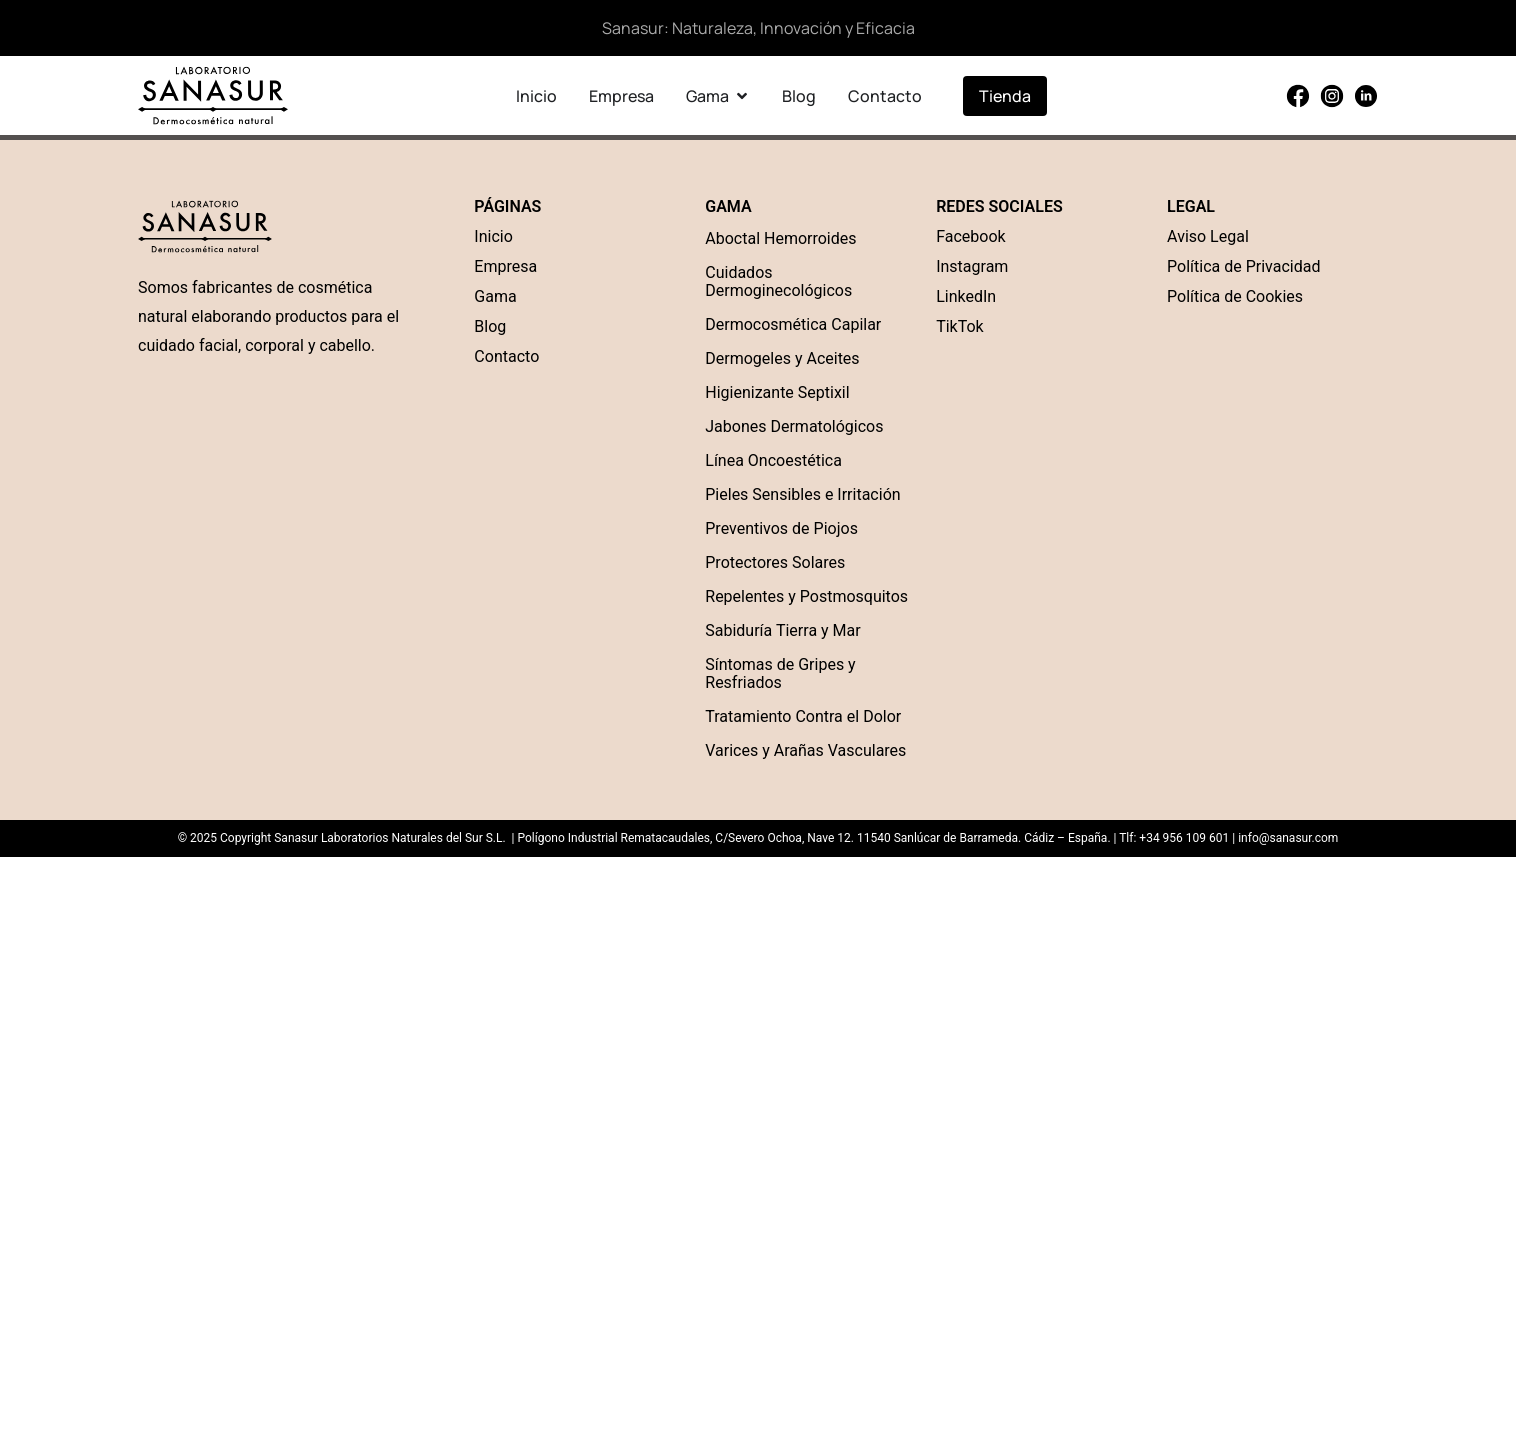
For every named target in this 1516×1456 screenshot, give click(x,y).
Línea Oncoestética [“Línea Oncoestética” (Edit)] (773, 460)
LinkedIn (966, 296)
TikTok (960, 326)
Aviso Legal (1208, 236)
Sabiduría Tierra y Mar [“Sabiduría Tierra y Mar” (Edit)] (782, 630)
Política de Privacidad (1243, 266)
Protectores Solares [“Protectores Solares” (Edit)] (775, 562)
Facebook (970, 236)
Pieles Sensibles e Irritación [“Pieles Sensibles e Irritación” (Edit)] (802, 494)
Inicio (493, 236)
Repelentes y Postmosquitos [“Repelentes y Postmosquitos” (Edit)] (806, 596)
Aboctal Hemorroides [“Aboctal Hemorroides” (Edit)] (780, 238)
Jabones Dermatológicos (794, 426)
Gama (495, 296)
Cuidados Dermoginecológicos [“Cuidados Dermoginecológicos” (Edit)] (778, 281)
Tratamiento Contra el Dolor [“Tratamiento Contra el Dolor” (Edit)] (803, 716)
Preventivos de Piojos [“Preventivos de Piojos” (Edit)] (781, 528)
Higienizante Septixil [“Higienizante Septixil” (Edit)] (777, 392)
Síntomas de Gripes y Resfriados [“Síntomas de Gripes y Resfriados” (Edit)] (780, 673)
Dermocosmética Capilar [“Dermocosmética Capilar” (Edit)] (793, 324)
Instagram (972, 266)
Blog (490, 326)
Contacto (506, 356)
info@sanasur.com (1288, 838)
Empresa (505, 266)
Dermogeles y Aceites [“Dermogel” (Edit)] (782, 358)
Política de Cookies (1235, 296)
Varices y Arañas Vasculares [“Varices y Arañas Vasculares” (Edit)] (805, 750)
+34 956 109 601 (1184, 838)
